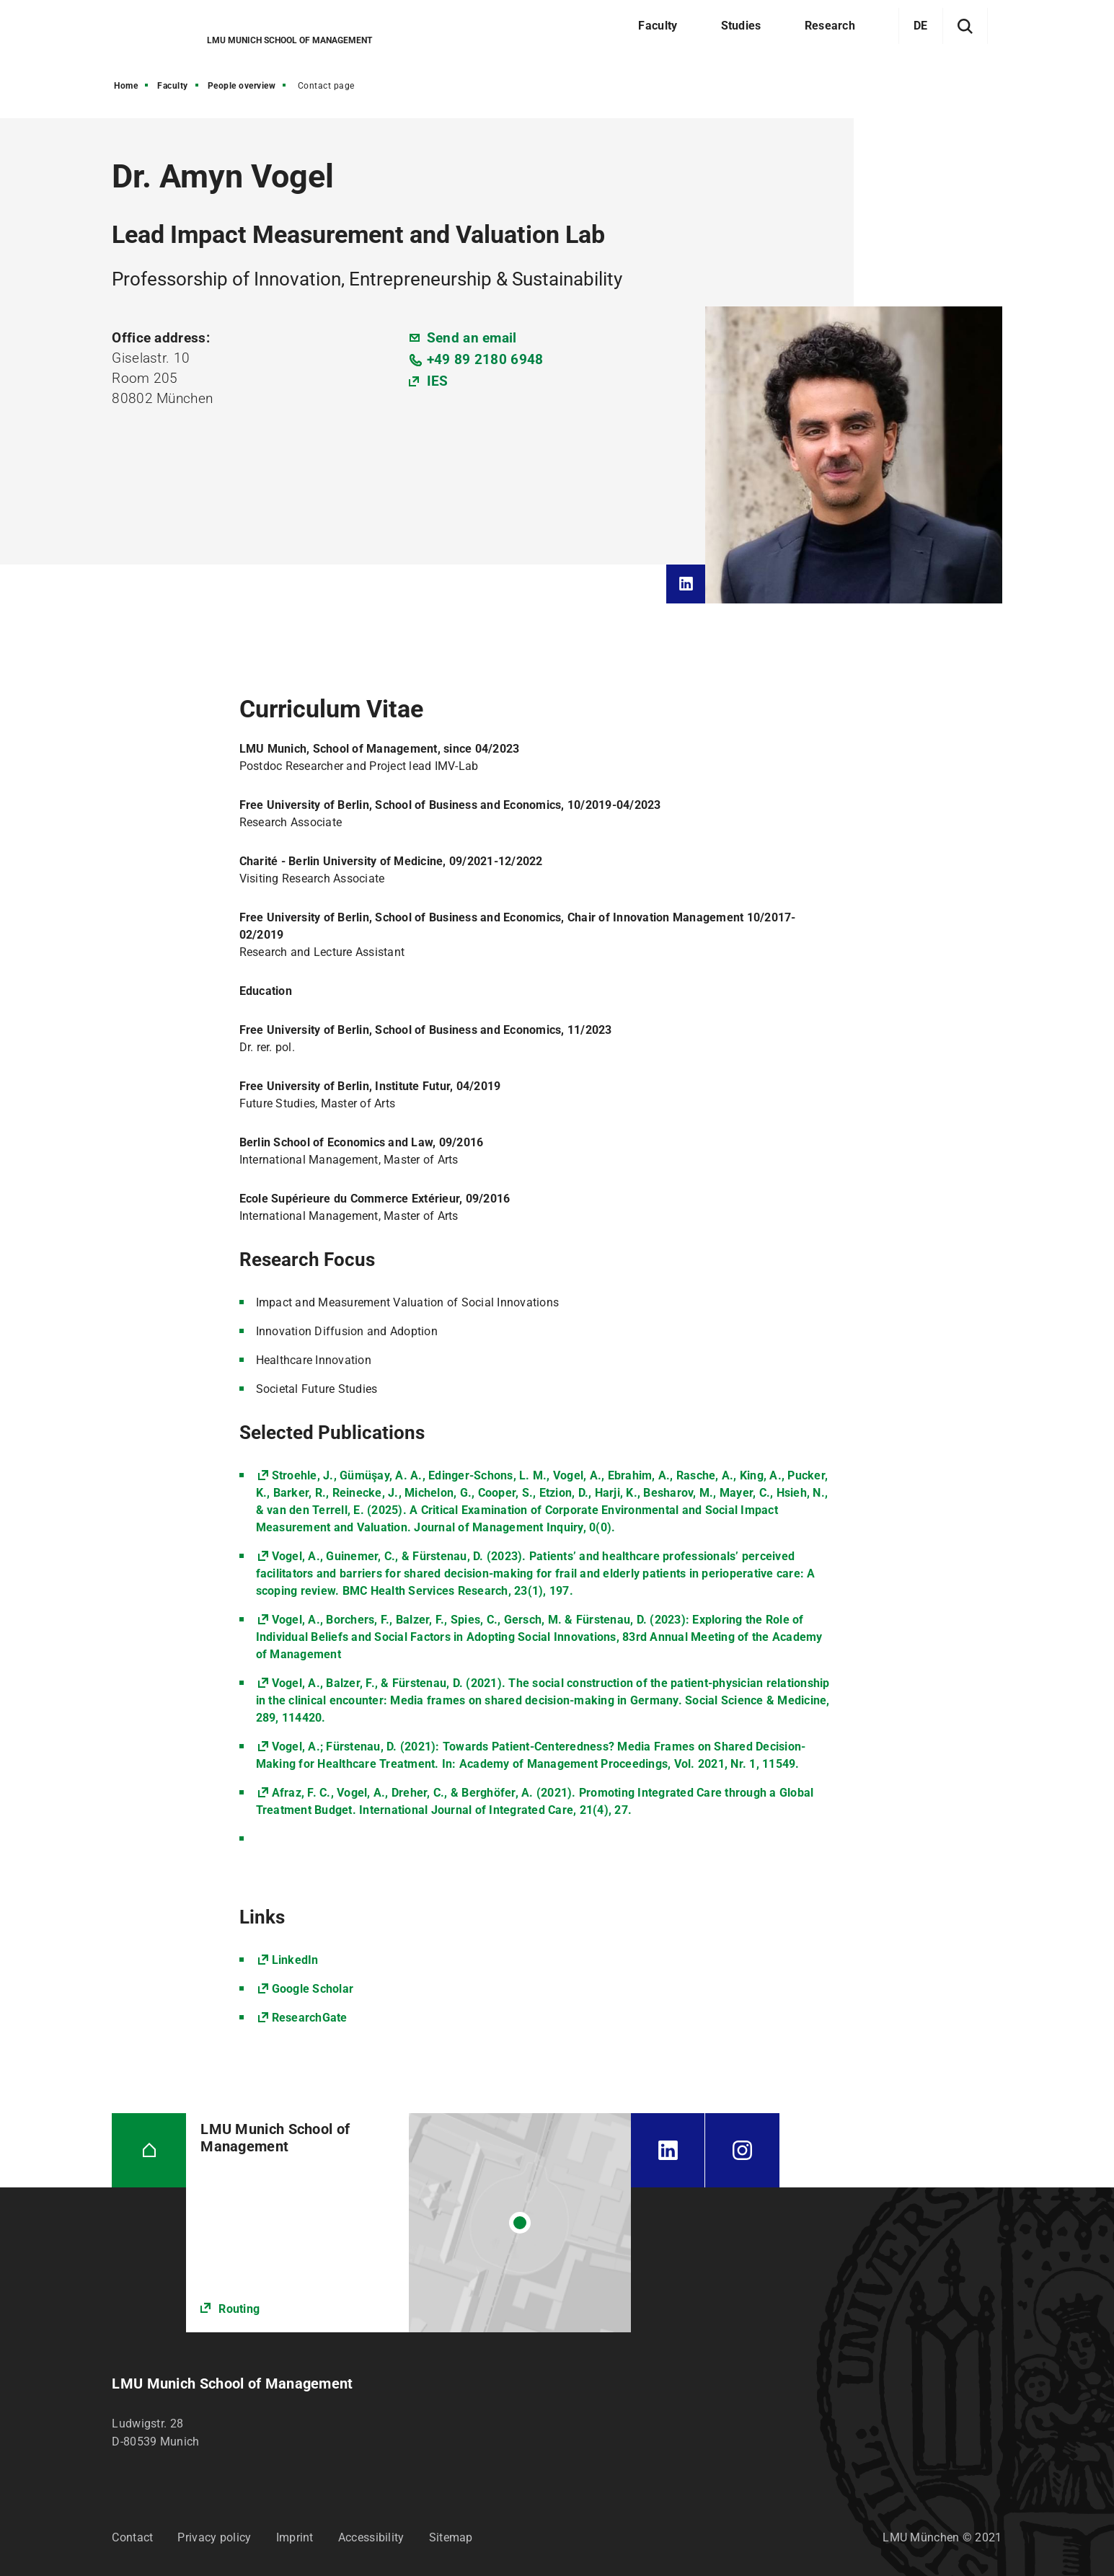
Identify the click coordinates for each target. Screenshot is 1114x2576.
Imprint (295, 2537)
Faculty (172, 86)
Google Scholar (313, 1989)
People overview (242, 86)
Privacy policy (214, 2537)
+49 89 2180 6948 (485, 359)
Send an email (472, 337)
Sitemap (451, 2537)
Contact (132, 2537)
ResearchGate (310, 2017)
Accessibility (371, 2537)
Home (126, 86)
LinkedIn (295, 1960)
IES (437, 381)
